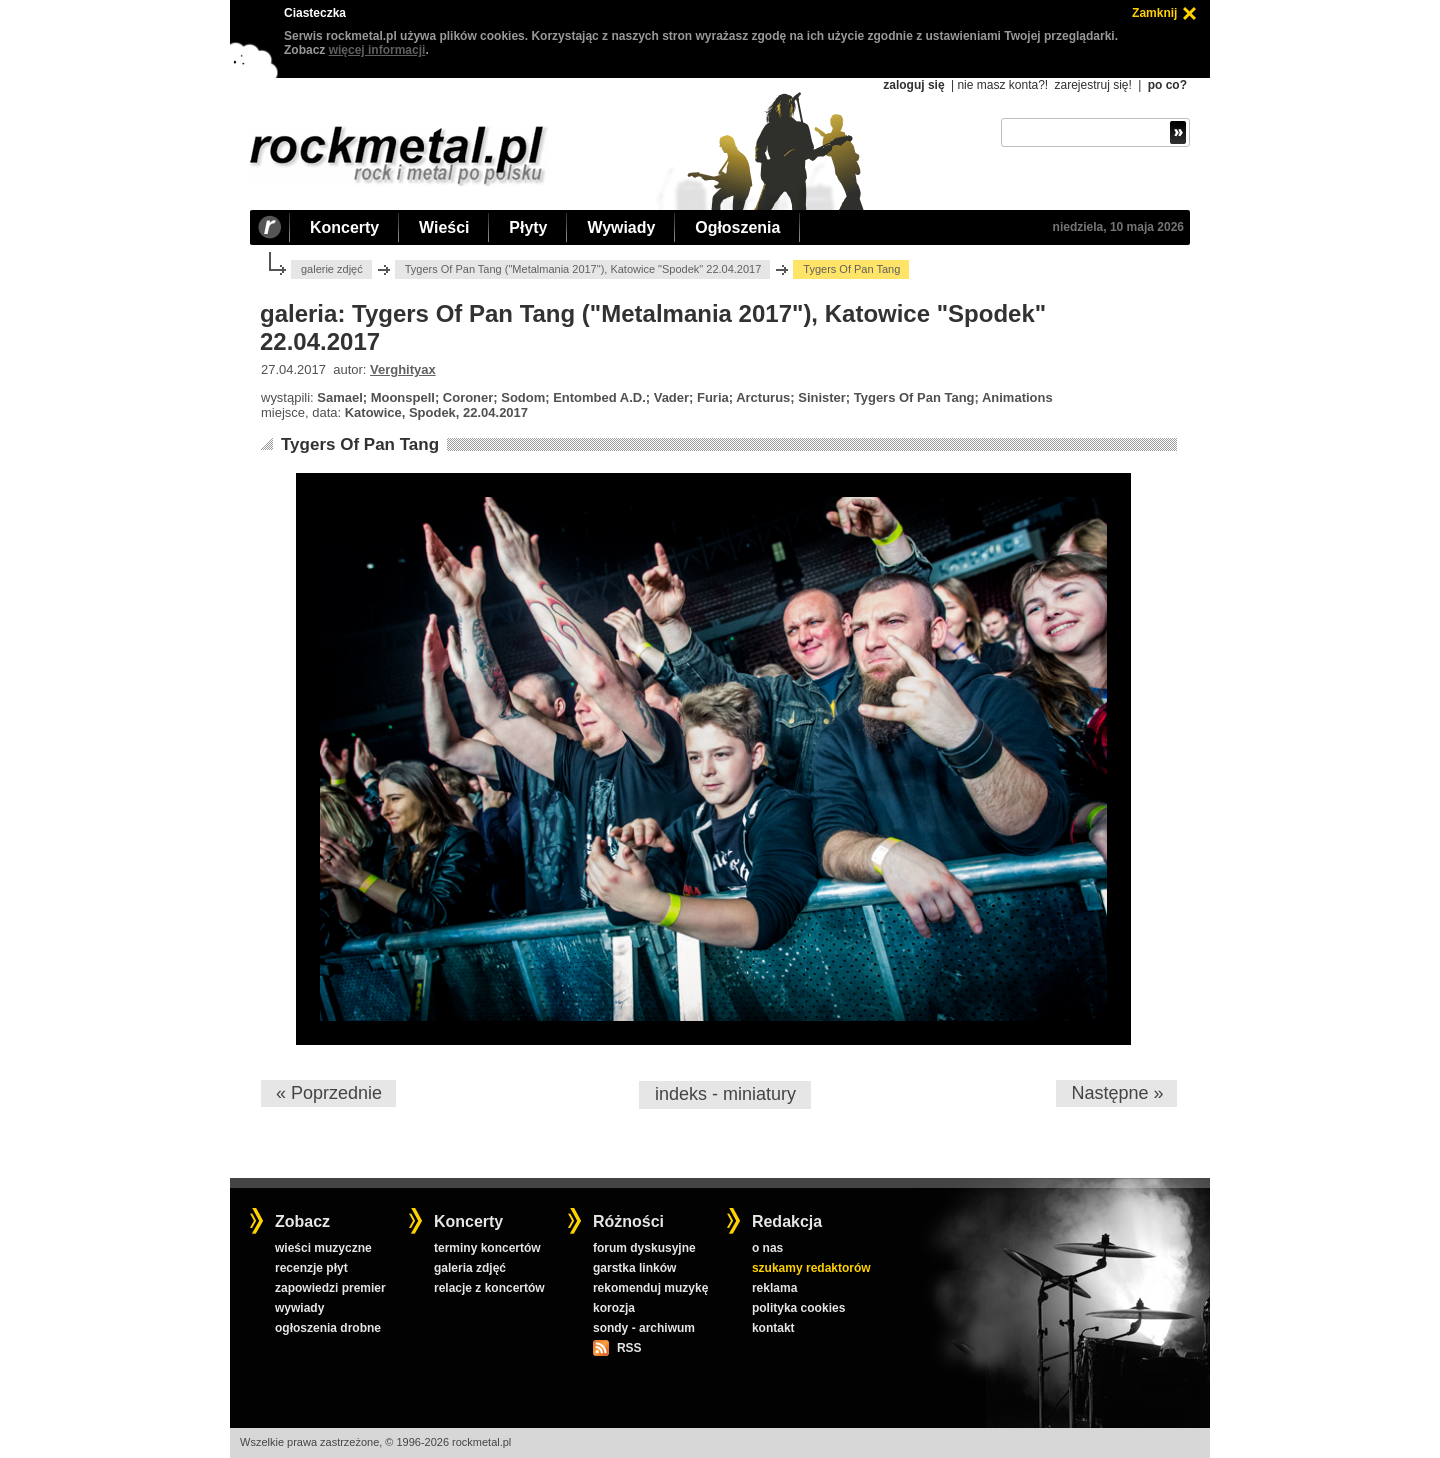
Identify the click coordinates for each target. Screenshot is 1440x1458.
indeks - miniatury (725, 1094)
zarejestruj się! (1092, 85)
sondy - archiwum (644, 1328)
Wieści (444, 227)
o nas (767, 1248)
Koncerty (344, 227)
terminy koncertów (487, 1248)
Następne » (1117, 1093)
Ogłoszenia (737, 227)
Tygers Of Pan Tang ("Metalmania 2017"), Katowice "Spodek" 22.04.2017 (583, 269)
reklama (774, 1288)
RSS (629, 1348)
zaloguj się (913, 85)
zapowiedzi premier (330, 1288)
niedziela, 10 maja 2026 (1118, 227)
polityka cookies (798, 1308)
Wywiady (621, 227)
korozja (614, 1308)
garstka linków (634, 1268)
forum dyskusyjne (644, 1248)
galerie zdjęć (332, 269)
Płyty (528, 227)
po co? (1167, 85)
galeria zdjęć (470, 1268)
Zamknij (1154, 13)
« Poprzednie (329, 1093)
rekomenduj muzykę (650, 1288)
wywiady (299, 1308)
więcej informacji (377, 50)
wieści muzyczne (323, 1248)
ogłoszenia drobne (328, 1328)
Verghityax (403, 369)
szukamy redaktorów (811, 1268)
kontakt (773, 1328)
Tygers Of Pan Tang (360, 444)
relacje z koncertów (489, 1288)
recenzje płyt (311, 1268)
